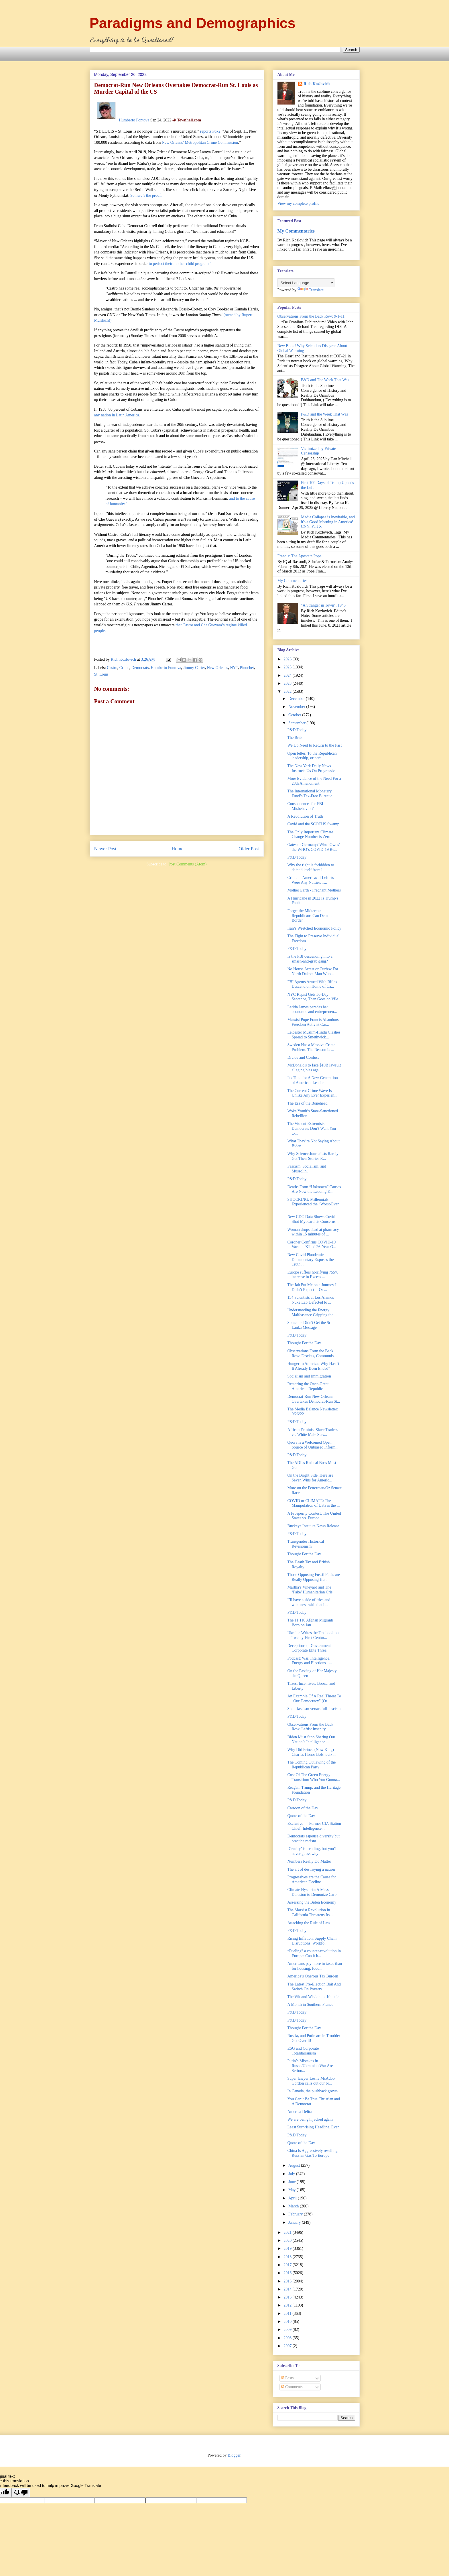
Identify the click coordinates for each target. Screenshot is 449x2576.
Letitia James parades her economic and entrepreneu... (312, 1009)
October (295, 715)
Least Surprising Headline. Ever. (313, 2127)
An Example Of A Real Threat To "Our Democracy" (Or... (314, 1698)
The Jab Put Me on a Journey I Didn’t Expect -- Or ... (311, 1287)
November (297, 706)
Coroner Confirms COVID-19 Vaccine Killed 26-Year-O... (311, 1244)
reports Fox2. (211, 131)
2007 (288, 2346)
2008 (288, 2338)
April (293, 2198)
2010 (288, 2321)
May (292, 2190)
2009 (288, 2329)
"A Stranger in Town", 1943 (323, 605)
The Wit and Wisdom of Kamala (313, 1997)
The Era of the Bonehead (307, 1103)
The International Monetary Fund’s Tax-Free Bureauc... (311, 793)
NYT (234, 668)
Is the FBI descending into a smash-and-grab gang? (309, 958)
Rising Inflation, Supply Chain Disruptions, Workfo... (311, 1940)
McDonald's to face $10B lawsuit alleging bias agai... (314, 1067)
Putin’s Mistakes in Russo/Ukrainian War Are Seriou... (310, 2066)
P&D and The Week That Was (325, 380)
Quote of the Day (301, 1816)
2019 (288, 2248)
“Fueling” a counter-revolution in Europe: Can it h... (314, 1953)
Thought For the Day (304, 1343)
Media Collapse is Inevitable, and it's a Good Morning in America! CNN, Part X (328, 522)
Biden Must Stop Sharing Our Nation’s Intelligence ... (311, 1739)
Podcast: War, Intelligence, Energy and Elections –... (309, 1660)
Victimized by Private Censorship (318, 451)
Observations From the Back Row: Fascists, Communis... (311, 1353)
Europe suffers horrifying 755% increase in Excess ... (312, 1274)
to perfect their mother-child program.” (180, 263)
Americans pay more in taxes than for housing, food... (314, 1966)
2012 (288, 2305)
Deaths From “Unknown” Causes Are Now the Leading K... (314, 1189)
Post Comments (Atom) (187, 864)
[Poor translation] (21, 2492)
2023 (288, 683)
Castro (112, 668)
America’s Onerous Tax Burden (312, 1976)
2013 (288, 2297)
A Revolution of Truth (305, 816)
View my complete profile (298, 203)
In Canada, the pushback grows (312, 2091)
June (292, 2182)
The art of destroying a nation (311, 1869)
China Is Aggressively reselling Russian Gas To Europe (312, 2153)
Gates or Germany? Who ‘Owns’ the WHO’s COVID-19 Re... (313, 847)
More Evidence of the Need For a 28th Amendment (314, 781)
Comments (292, 2387)
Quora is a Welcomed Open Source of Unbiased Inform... (312, 1444)
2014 (288, 2289)
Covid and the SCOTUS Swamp (313, 824)
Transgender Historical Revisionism (305, 1543)
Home (177, 848)
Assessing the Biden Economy (311, 1902)
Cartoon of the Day (302, 1808)
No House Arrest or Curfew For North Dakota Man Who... (312, 971)
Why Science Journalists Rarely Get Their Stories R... (312, 1156)
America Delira (299, 2111)
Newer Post (105, 848)
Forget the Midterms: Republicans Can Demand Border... (310, 916)
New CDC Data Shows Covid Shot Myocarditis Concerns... (312, 1219)
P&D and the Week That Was (324, 414)
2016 (288, 2273)
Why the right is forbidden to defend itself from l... (310, 867)
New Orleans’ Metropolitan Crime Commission (200, 142)
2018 (288, 2257)
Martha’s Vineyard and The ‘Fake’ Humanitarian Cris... (311, 1589)
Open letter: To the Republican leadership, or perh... (311, 755)
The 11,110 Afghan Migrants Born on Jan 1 (310, 1622)
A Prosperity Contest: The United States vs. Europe (314, 1515)
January (295, 2222)
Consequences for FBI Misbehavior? (305, 806)
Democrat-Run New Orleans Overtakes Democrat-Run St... (313, 1399)
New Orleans (217, 668)
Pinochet (247, 668)
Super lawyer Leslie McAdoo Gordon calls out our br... (310, 2080)
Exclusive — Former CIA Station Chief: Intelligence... (314, 1826)
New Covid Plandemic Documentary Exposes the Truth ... (310, 1260)
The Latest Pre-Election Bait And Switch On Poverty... (314, 1986)
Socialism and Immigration (309, 1376)
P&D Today (296, 730)
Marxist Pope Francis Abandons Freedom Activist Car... (312, 1022)
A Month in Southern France (310, 2004)
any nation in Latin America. (117, 415)
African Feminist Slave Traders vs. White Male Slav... (312, 1432)
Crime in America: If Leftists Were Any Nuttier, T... (310, 880)
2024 (288, 675)
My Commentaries (296, 231)
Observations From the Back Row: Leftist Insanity (310, 1726)
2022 (288, 691)
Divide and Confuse (303, 1057)
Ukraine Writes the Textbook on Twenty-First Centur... (312, 1635)
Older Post (249, 848)
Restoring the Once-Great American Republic (307, 1386)
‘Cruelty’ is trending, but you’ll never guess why (312, 1851)
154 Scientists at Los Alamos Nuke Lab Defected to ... (310, 1299)
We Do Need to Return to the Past (314, 745)
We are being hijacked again (309, 2119)
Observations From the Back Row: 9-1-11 (311, 316)
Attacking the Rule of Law (308, 1923)
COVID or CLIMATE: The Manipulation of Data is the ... (313, 1503)
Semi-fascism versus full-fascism (313, 1709)
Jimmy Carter (194, 668)
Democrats (140, 668)
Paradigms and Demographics (193, 23)
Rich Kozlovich (317, 84)
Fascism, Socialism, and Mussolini (306, 1168)
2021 (288, 2232)
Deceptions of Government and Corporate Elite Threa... (312, 1648)
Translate (311, 290)
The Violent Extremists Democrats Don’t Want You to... (311, 1128)
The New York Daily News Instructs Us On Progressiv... (312, 768)
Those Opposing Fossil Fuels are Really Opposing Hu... (313, 1577)
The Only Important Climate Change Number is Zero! (310, 834)
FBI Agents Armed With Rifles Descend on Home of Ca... (312, 984)
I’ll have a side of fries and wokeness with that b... (308, 1602)
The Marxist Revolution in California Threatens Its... (309, 1912)
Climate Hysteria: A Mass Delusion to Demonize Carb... (313, 1892)
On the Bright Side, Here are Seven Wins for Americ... (310, 1477)
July (292, 2174)
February (296, 2214)
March (294, 2206)
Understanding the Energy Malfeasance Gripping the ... (312, 1312)
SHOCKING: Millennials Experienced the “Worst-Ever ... (312, 1204)
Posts (287, 2378)
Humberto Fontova (134, 120)
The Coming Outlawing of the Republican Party (311, 1764)
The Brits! (295, 737)
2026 (288, 659)
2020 (288, 2240)
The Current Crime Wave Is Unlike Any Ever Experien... (312, 1093)
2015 (288, 2281)
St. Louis (101, 674)
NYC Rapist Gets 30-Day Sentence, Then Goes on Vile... (314, 996)
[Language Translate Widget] (305, 282)
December (297, 698)
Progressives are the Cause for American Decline (311, 1879)
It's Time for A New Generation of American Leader (312, 1080)
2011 (287, 2313)
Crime (124, 668)
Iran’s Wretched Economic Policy (314, 928)
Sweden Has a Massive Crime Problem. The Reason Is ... (311, 1047)
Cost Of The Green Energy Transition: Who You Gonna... (313, 1777)
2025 (288, 667)
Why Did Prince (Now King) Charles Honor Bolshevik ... (311, 1752)
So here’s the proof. (146, 195)
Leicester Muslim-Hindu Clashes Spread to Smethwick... (313, 1034)
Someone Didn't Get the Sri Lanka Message (309, 1325)
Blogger (234, 2455)
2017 (288, 2265)
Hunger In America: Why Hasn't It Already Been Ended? (313, 1366)
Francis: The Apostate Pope (299, 556)
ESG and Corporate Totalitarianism (303, 2050)
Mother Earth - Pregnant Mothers (314, 890)
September (297, 723)
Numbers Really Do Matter (309, 1861)
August (294, 2165)
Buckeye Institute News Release (313, 1526)
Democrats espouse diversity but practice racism (313, 1838)
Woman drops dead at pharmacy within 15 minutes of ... (313, 1232)
